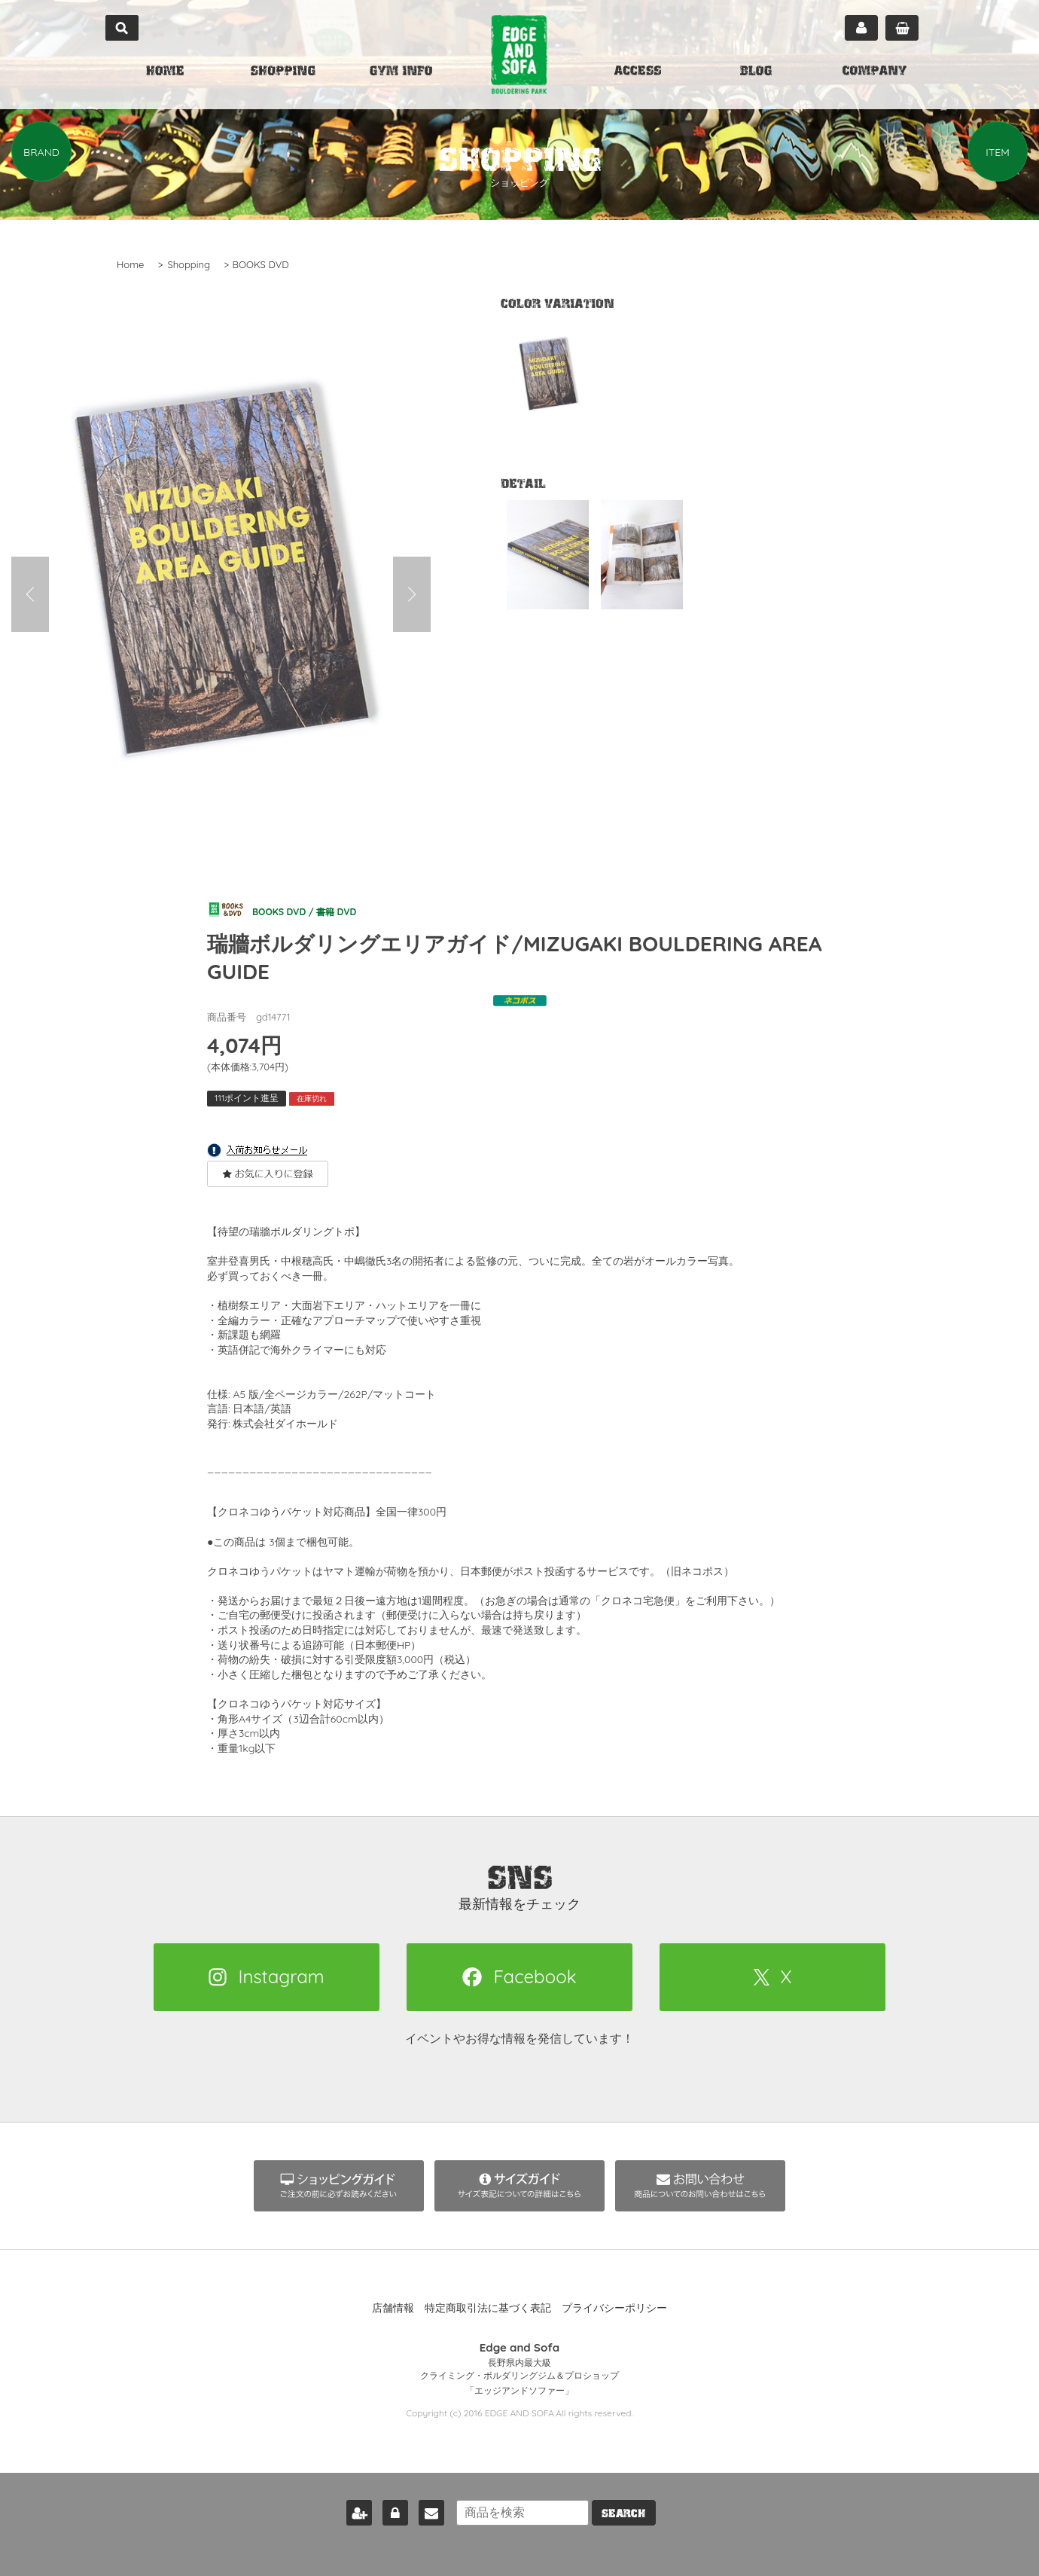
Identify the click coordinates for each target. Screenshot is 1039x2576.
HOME (165, 72)
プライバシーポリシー (614, 2308)
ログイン (382, 2503)
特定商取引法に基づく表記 (488, 2308)
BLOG (756, 72)
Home (130, 264)
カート (902, 28)
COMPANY (874, 72)
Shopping (188, 264)
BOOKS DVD (261, 264)
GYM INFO (401, 72)
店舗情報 (393, 2308)
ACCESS (637, 72)
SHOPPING (283, 72)
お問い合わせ (418, 2503)
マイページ (861, 28)
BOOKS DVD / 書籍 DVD (297, 909)
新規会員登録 (346, 2503)
